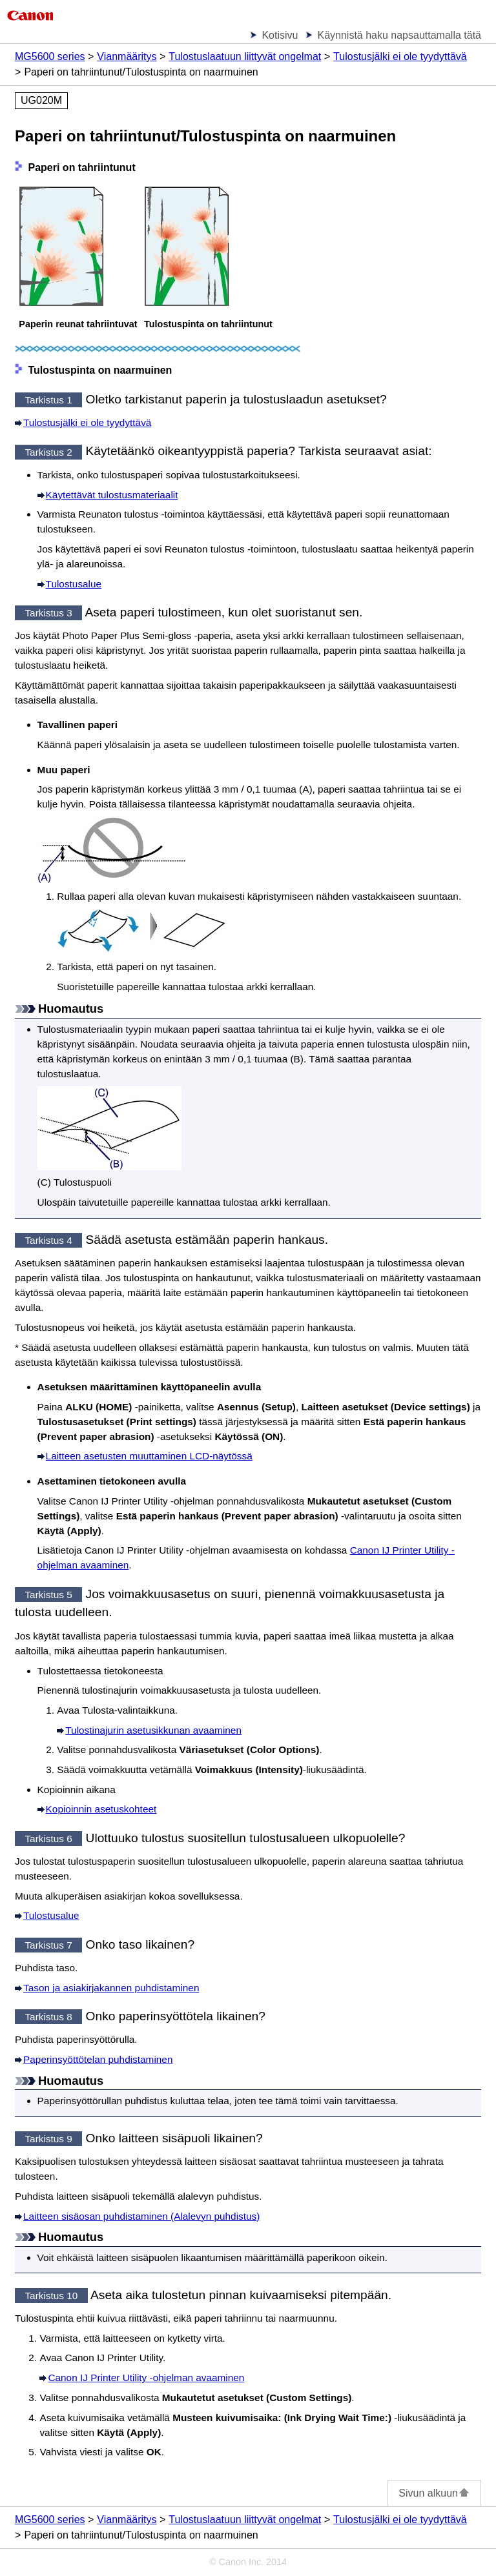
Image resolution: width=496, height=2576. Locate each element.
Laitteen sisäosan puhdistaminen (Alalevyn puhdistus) (141, 2216)
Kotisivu (280, 35)
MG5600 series (50, 56)
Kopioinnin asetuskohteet (101, 1808)
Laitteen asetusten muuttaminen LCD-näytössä (149, 1455)
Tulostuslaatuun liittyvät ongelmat (245, 56)
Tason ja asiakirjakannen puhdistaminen (111, 1987)
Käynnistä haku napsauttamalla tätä (399, 35)
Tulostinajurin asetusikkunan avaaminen (153, 1730)
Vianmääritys (126, 56)
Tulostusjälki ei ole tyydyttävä (400, 56)
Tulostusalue (74, 583)
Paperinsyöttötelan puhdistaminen (97, 2059)
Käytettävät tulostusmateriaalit (112, 494)
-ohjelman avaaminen (146, 2377)
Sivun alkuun (434, 2493)
